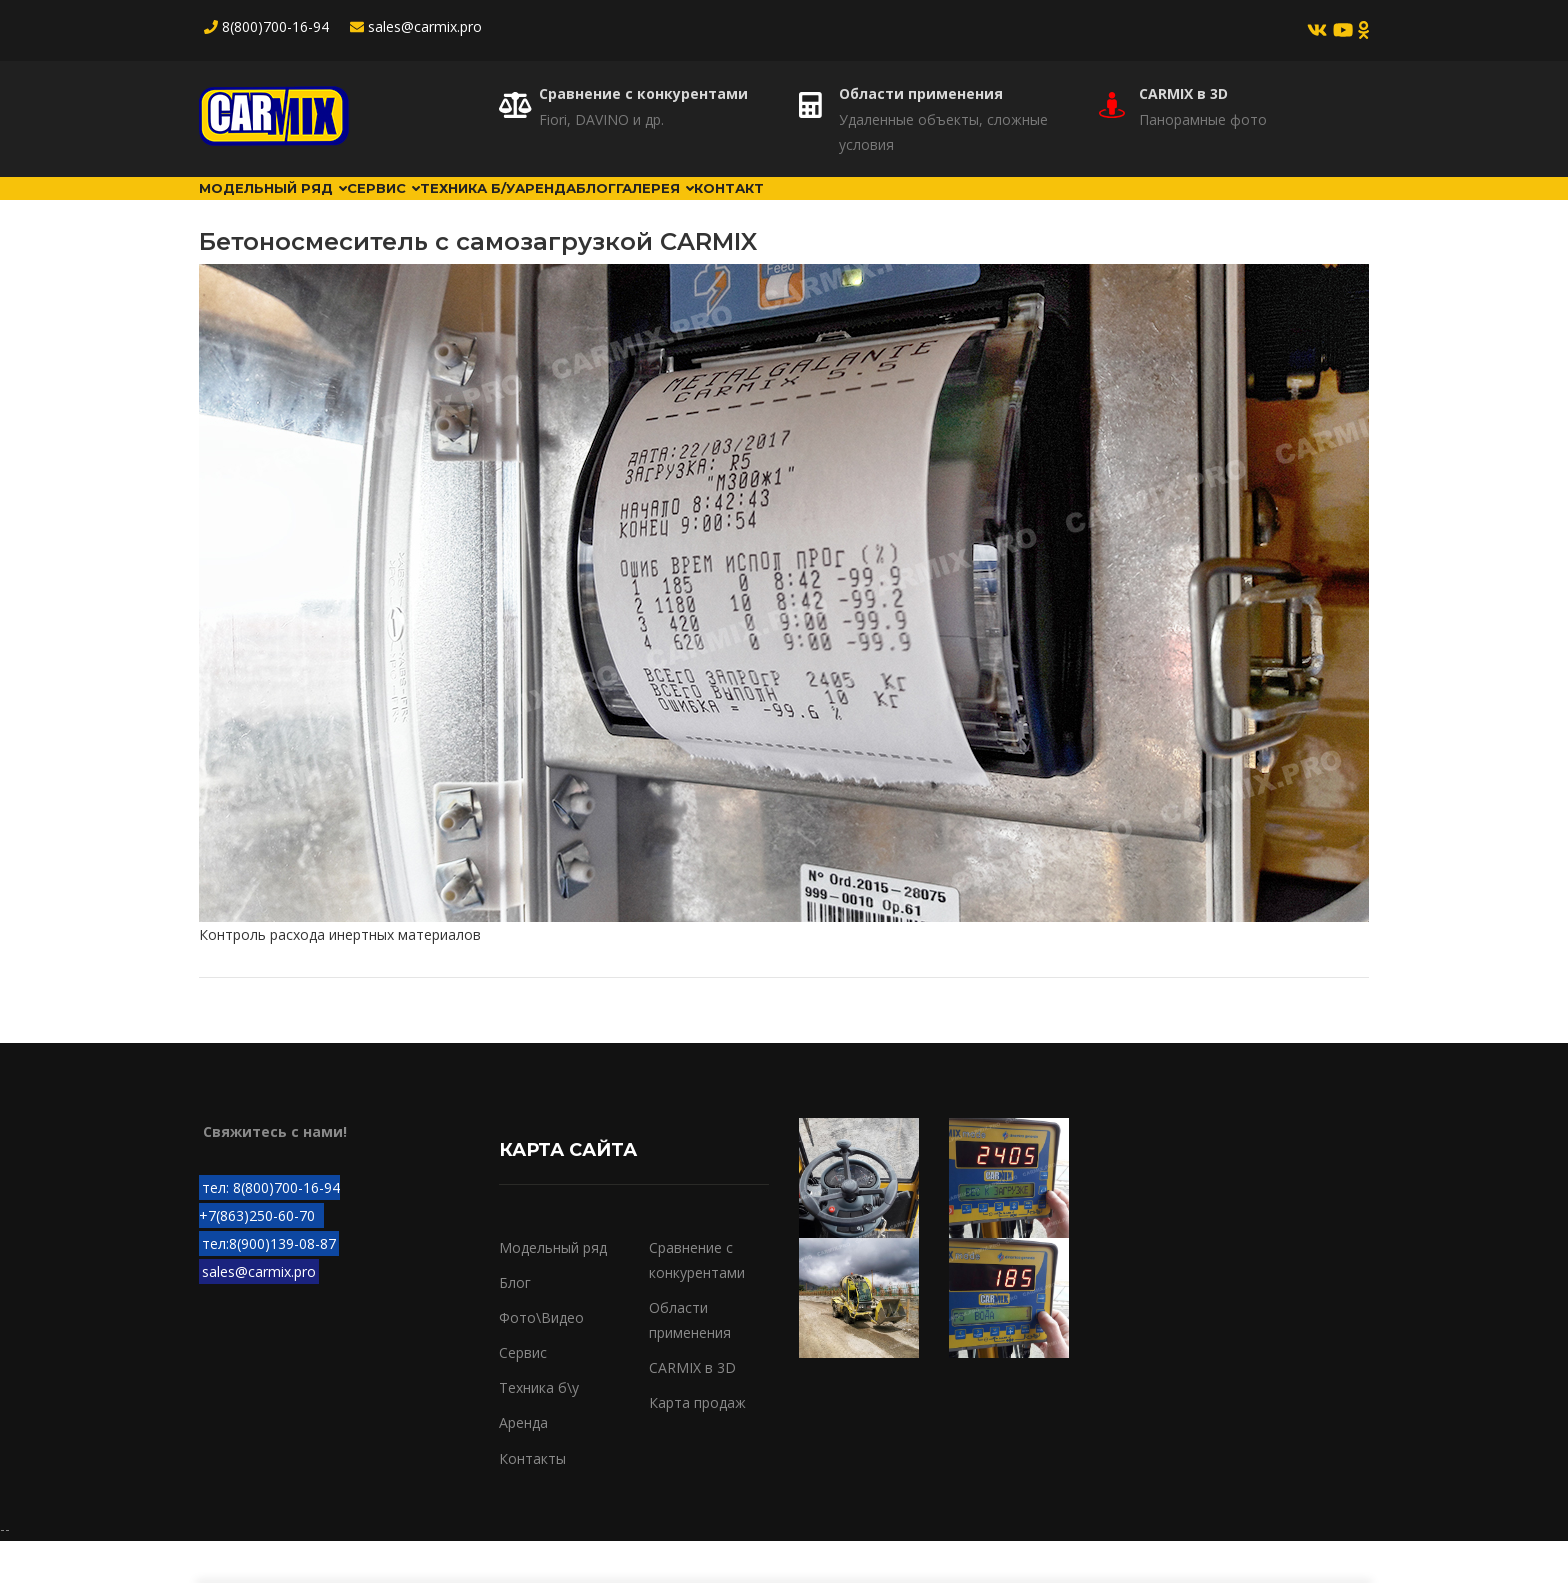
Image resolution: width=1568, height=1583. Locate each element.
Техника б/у (573, 209)
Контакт (993, 209)
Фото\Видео (541, 1359)
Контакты (532, 1499)
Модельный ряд (295, 209)
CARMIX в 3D (1183, 93)
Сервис (448, 209)
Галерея (880, 209)
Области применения (921, 93)
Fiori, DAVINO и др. (601, 119)
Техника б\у (539, 1429)
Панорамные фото (1203, 119)
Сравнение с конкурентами (643, 93)
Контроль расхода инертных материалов (340, 976)
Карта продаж (697, 1444)
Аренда (691, 209)
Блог (781, 209)
